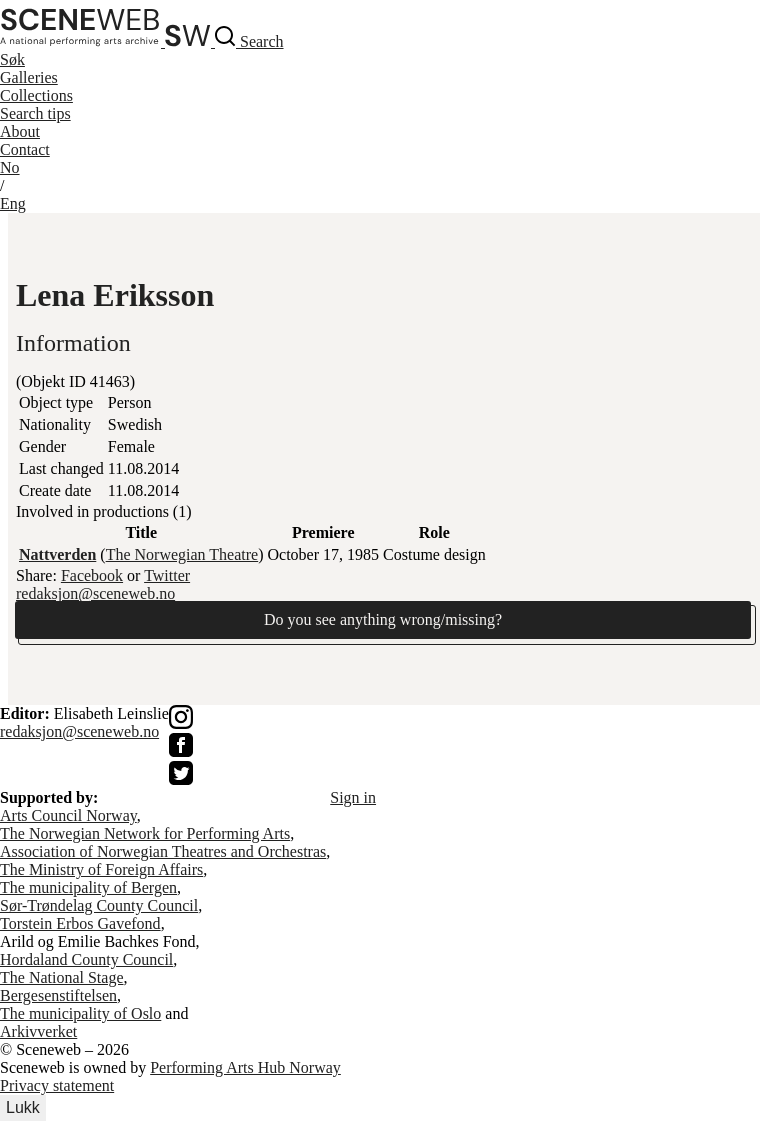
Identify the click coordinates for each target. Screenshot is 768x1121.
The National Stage (62, 977)
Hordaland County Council (86, 959)
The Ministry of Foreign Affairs (101, 869)
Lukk (23, 1107)
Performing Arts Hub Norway (245, 1067)
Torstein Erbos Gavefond (80, 923)
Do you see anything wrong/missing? (383, 619)
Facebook (92, 575)
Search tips (35, 113)
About (20, 131)
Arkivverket (38, 1031)
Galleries (29, 77)
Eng (13, 203)
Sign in (353, 797)
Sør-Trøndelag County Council (99, 905)
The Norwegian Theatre (182, 554)
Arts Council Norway (68, 815)
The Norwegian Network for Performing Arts (145, 833)
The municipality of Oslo (80, 1013)
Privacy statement (57, 1085)
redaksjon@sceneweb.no (95, 593)
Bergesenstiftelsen (58, 995)
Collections (36, 95)
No (10, 167)
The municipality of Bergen (88, 887)
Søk (12, 59)
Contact (25, 149)
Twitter (167, 575)
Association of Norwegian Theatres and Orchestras (163, 851)
